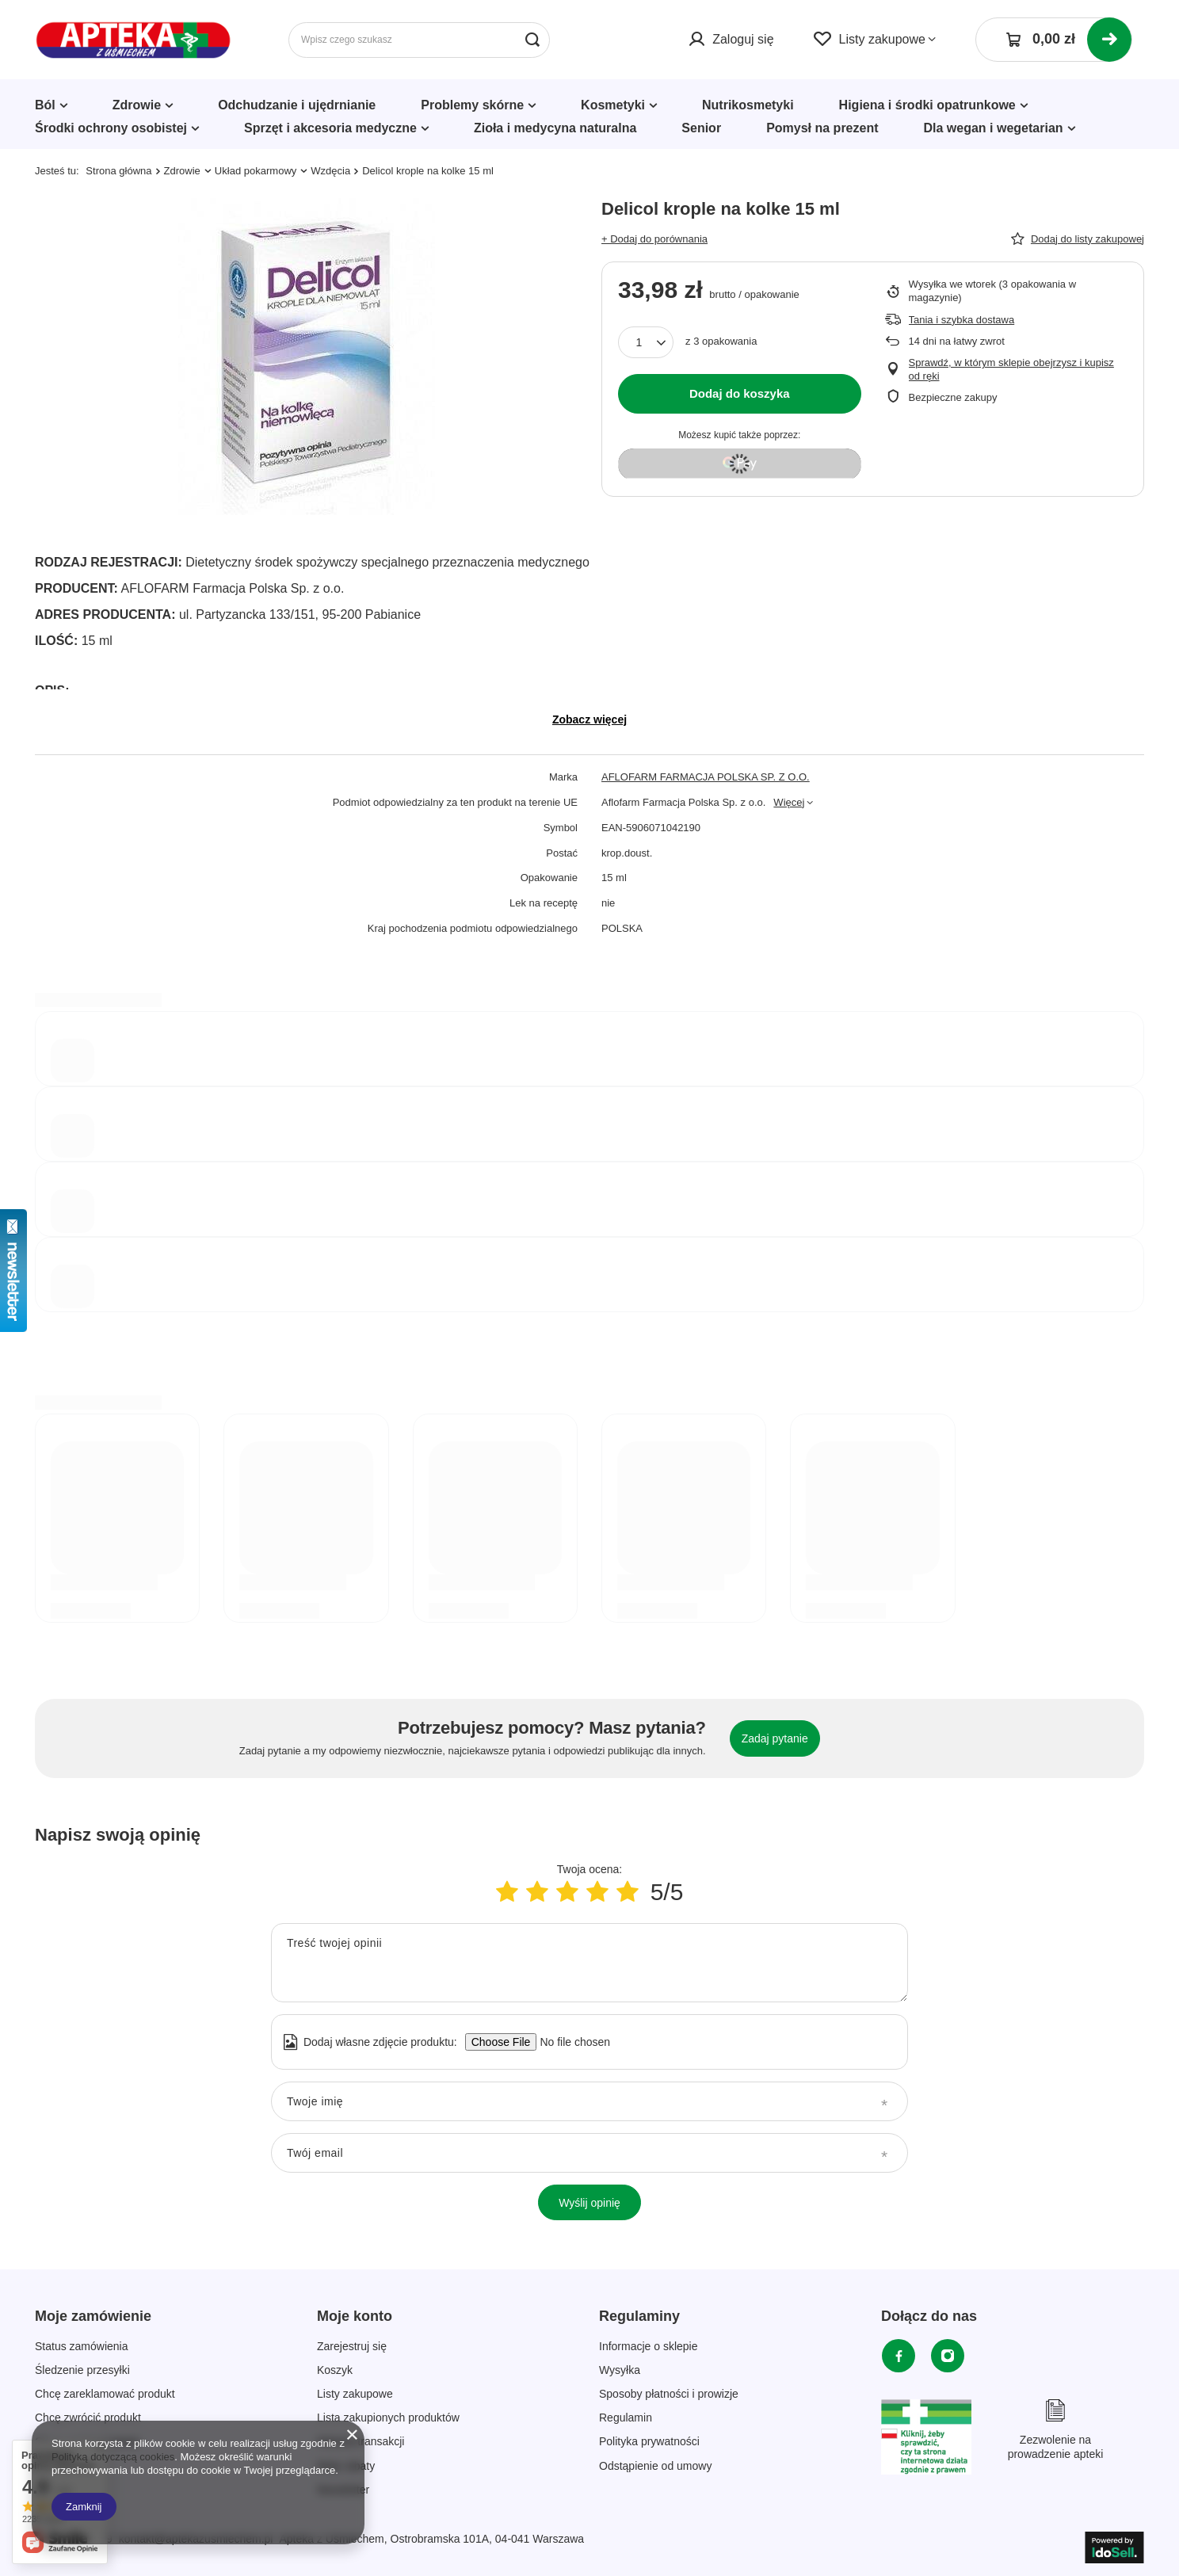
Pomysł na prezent (822, 128)
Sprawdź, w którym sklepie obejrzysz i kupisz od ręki (1011, 369)
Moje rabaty (346, 2466)
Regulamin (625, 2417)
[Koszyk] (1053, 39)
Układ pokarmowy (255, 171)
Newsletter (343, 2489)
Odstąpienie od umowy (655, 2466)
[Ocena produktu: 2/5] (537, 1892)
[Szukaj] (532, 40)
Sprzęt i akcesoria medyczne (330, 128)
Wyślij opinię (589, 2202)
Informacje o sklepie (648, 2346)
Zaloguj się (742, 39)
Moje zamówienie (93, 2316)
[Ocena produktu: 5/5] (627, 1892)
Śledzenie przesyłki (82, 2370)
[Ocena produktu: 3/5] (567, 1892)
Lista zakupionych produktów (388, 2417)
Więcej (788, 802)
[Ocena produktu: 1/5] (507, 1892)
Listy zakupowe (882, 39)
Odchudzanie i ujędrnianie (297, 105)
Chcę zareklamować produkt (105, 2393)
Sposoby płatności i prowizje (668, 2393)
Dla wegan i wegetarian (993, 128)
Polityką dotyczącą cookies (113, 2457)
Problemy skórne (472, 105)
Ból (45, 105)
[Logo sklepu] (133, 40)
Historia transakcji (360, 2441)
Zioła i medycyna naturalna (555, 128)
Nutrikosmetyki (748, 105)
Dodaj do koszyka (739, 393)
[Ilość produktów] (645, 342)
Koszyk (335, 2370)
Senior (701, 128)
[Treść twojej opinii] (589, 1962)
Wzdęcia (330, 171)
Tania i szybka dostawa (962, 320)
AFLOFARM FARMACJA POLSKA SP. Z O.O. (705, 777)
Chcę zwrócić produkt (88, 2417)
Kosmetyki (613, 105)
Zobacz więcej (589, 719)
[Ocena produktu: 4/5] (597, 1892)
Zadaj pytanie (775, 1738)
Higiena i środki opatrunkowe (927, 105)
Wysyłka (619, 2370)
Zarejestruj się (352, 2346)
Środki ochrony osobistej (111, 128)
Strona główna (118, 171)
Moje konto (354, 2316)
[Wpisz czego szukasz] (419, 40)
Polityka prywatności (649, 2441)
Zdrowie (137, 105)
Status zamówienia (81, 2346)
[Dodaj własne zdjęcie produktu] (570, 2042)
